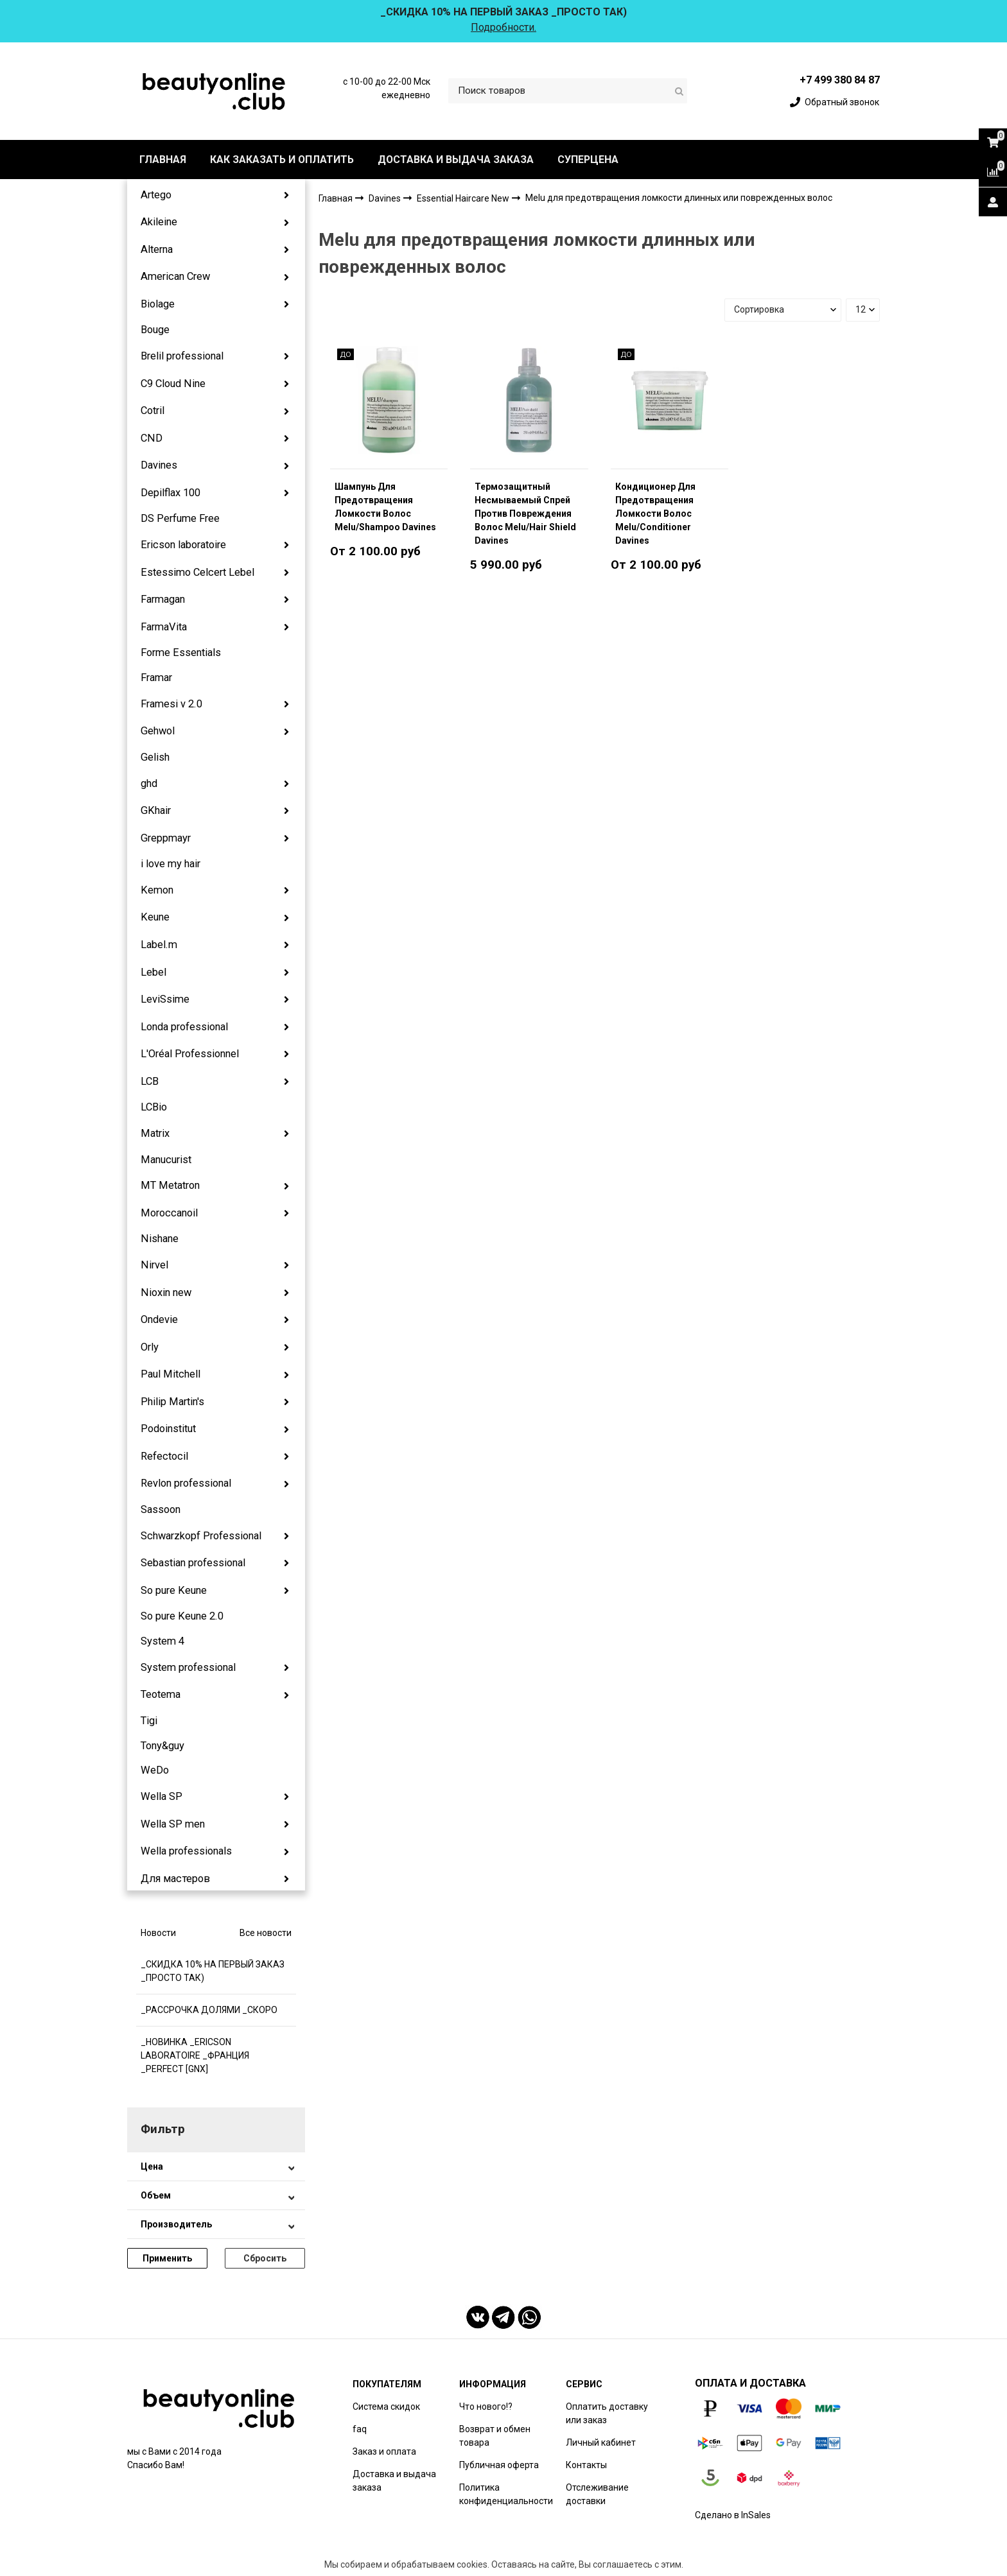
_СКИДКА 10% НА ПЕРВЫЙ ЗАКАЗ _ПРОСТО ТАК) (213, 1971)
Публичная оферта (499, 2465)
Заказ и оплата (384, 2451)
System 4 (162, 1641)
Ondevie (159, 1319)
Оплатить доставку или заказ (607, 2413)
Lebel (153, 972)
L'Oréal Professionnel (190, 1054)
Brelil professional (182, 356)
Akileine (159, 222)
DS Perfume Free (180, 518)
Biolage (158, 304)
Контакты (586, 2465)
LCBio (154, 1107)
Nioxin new (166, 1292)
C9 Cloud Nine (173, 383)
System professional (188, 1667)
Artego (156, 195)
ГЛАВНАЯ (162, 159)
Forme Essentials (181, 652)
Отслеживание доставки (597, 2494)
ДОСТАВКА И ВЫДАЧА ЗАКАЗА (456, 159)
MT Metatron (170, 1185)
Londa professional (184, 1027)
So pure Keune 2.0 (182, 1616)
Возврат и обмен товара (494, 2436)
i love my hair (170, 864)
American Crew (175, 276)
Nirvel (154, 1265)
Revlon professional (186, 1483)
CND (151, 438)
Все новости (266, 1933)
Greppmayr (166, 838)
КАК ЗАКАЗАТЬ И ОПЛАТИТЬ (282, 159)
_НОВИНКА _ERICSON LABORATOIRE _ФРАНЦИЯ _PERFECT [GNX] (195, 2055)
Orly (150, 1347)
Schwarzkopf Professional (201, 1536)
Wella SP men (173, 1824)
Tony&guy (162, 1746)
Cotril (152, 410)
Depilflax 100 (170, 493)
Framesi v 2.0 (171, 704)
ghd (149, 783)
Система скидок (386, 2406)
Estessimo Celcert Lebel (197, 572)
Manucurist (166, 1160)
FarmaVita (164, 627)
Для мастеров (175, 1878)
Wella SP (161, 1796)
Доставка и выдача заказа (394, 2481)
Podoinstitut (168, 1428)
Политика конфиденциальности (506, 2494)
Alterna (157, 249)
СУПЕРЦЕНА (587, 159)
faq (360, 2429)
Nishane (160, 1238)
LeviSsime (165, 999)
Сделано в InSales (733, 2515)
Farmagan (163, 599)
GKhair (156, 810)
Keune (155, 917)
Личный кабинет (601, 2442)
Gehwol (158, 731)
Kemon (157, 890)
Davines (159, 465)
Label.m (159, 944)
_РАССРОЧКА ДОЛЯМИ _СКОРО (209, 2010)
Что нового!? (485, 2406)
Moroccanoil (169, 1213)
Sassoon (160, 1509)
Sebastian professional (193, 1563)
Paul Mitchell (170, 1374)
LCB (150, 1081)
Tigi (149, 1721)
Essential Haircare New (464, 198)
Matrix (155, 1133)
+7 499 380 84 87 (840, 80)
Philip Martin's (172, 1402)
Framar (156, 677)
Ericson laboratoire (183, 545)
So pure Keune (174, 1590)
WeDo (155, 1770)
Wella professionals (186, 1851)
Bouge (155, 330)
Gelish (155, 757)
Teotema (160, 1694)
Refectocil (164, 1456)
